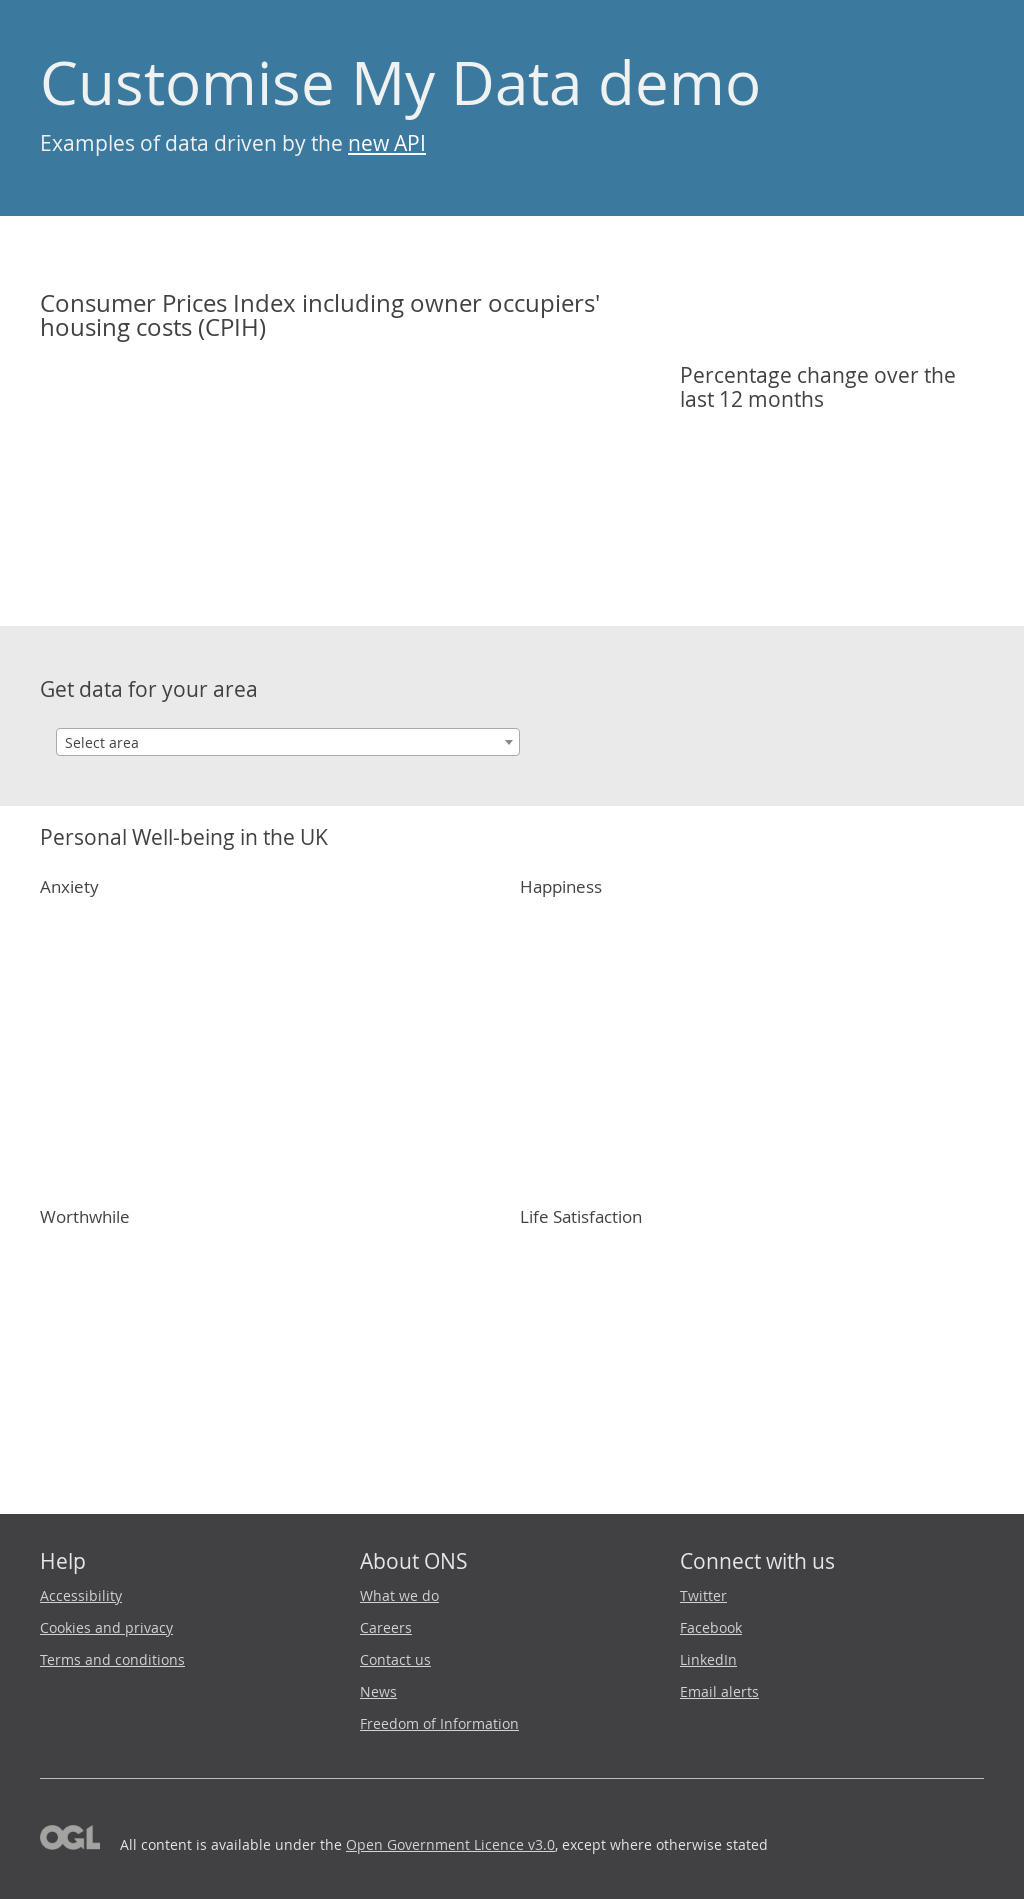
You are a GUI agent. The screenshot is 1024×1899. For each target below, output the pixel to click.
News (378, 1691)
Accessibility (81, 1595)
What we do (399, 1595)
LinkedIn (708, 1659)
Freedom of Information (439, 1723)
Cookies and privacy (106, 1627)
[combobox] (288, 742)
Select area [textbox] (102, 742)
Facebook (711, 1627)
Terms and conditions (112, 1659)
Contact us (395, 1659)
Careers (386, 1627)
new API (387, 143)
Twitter (703, 1595)
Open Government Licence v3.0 (450, 1844)
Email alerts (719, 1691)
